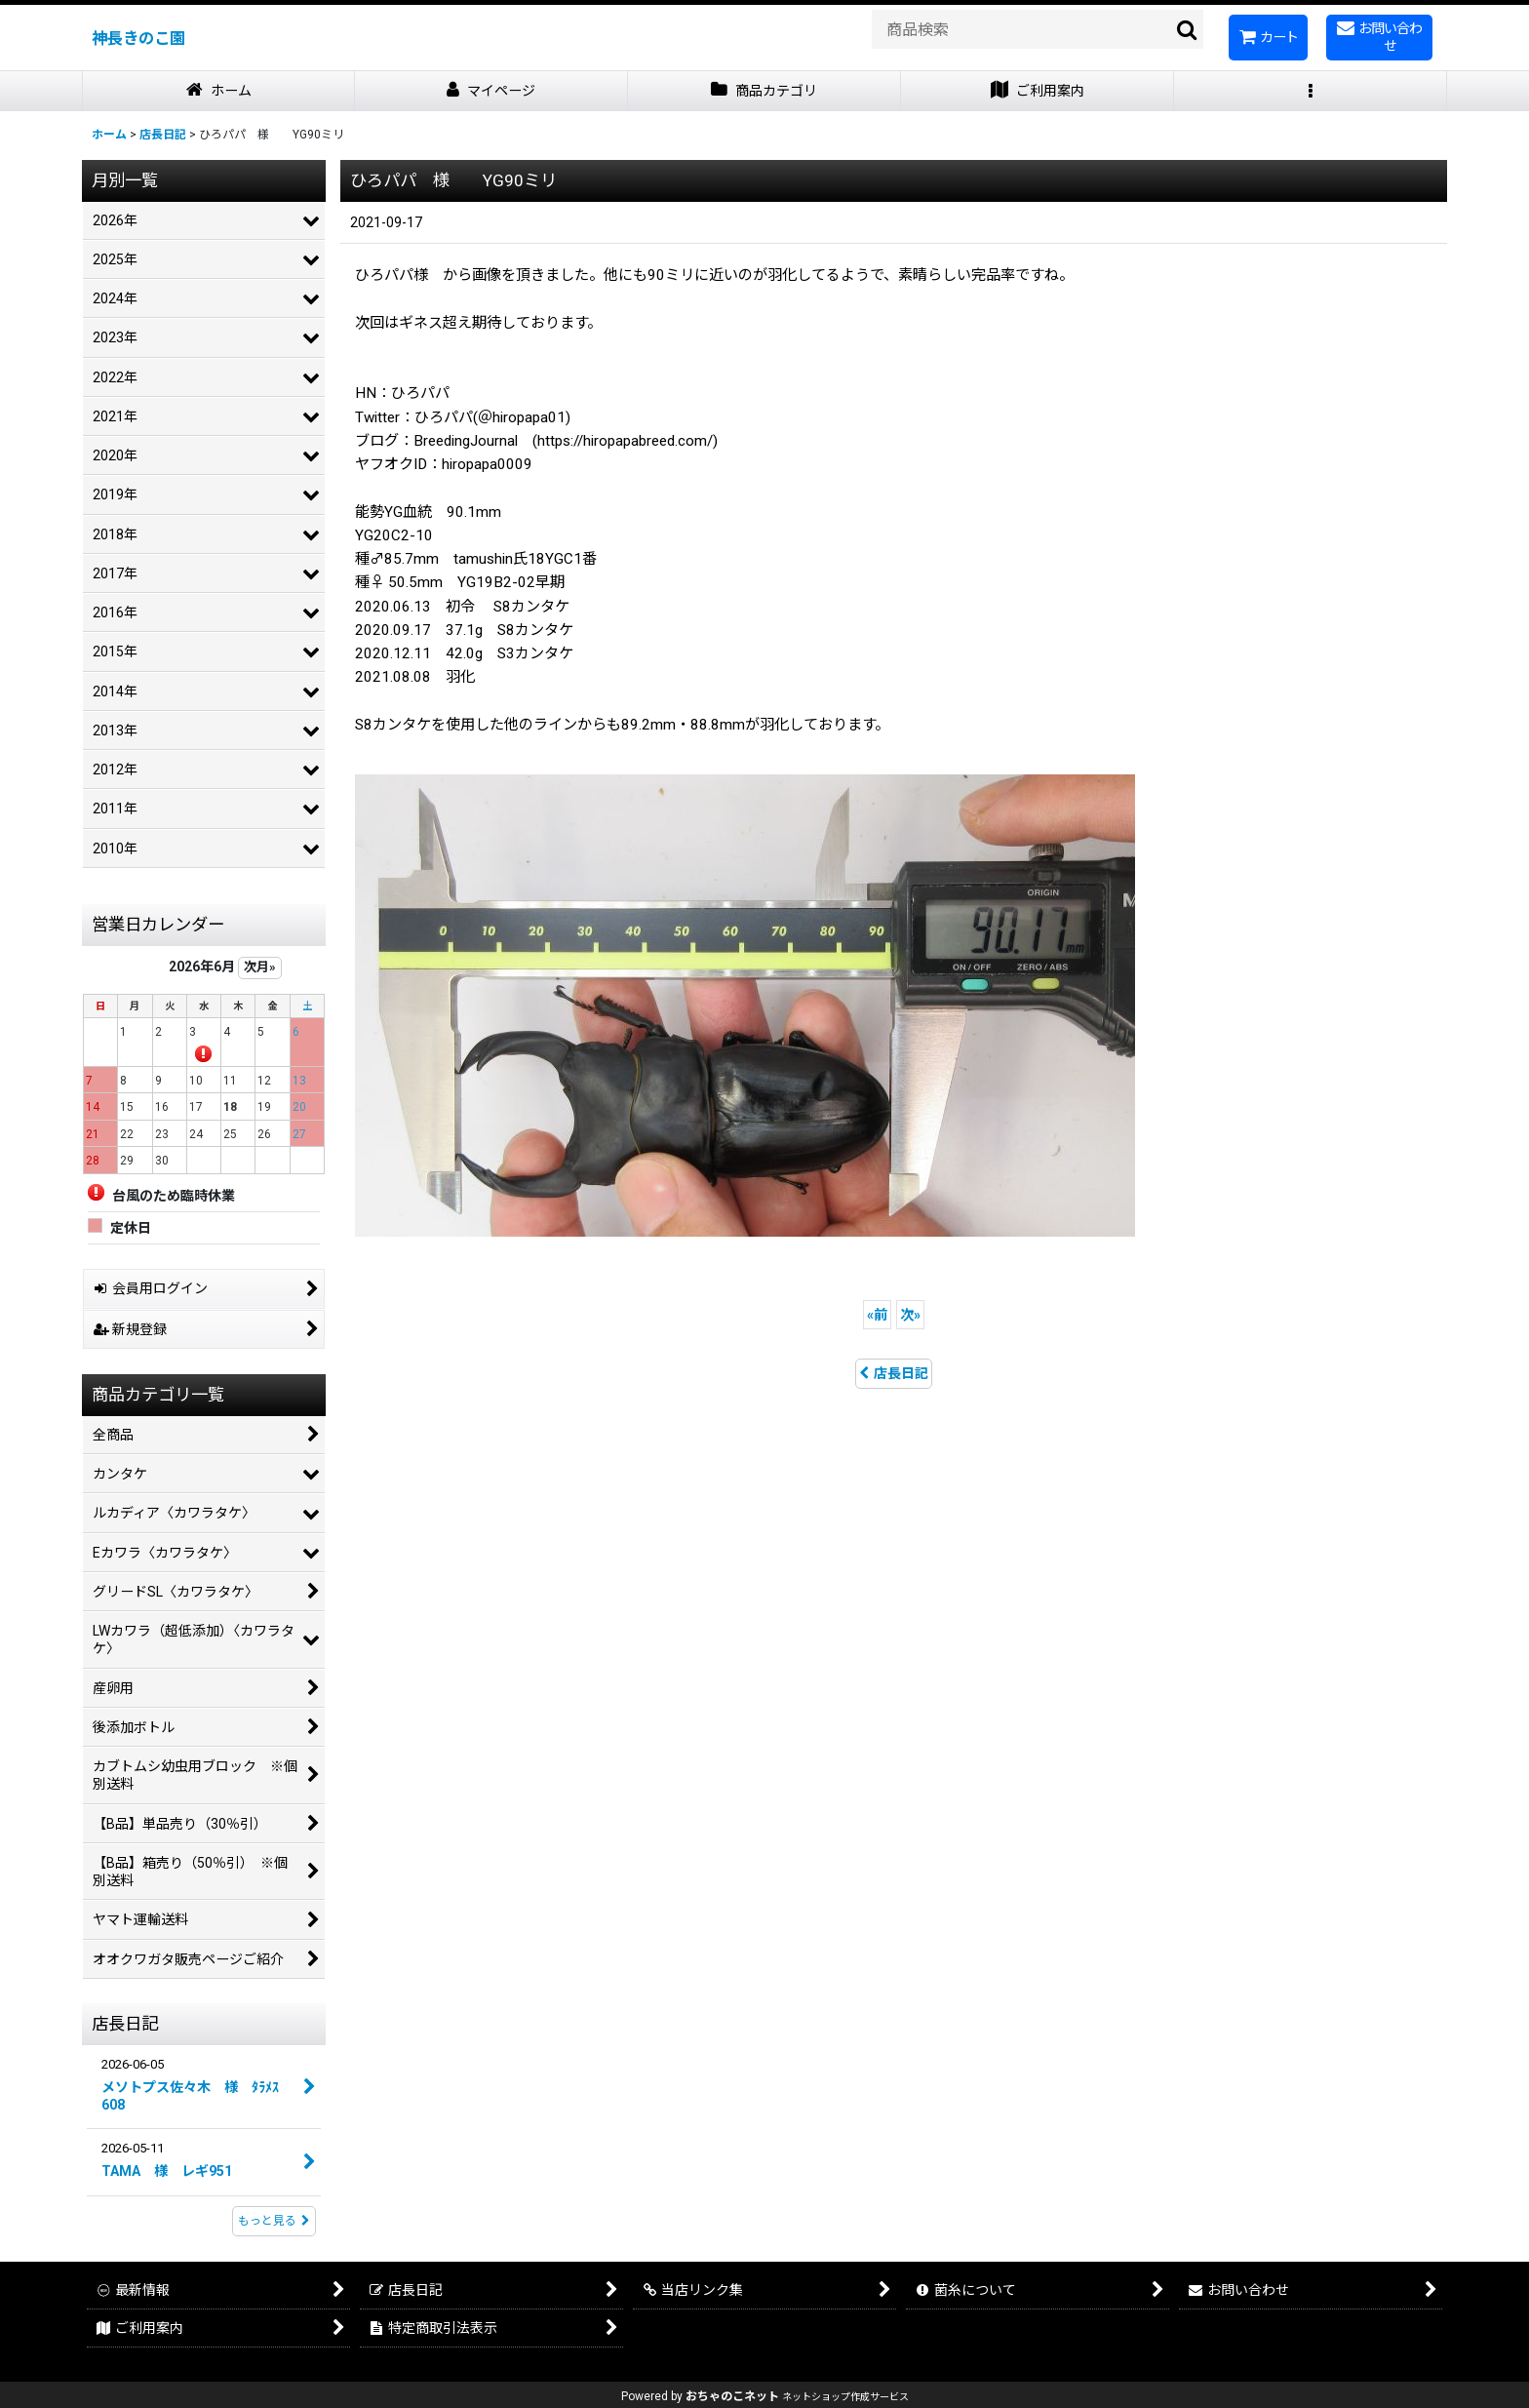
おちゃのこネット (732, 2396)
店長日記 (893, 1373)
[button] (1310, 91)
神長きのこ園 (138, 38)
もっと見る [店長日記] (274, 2221)
